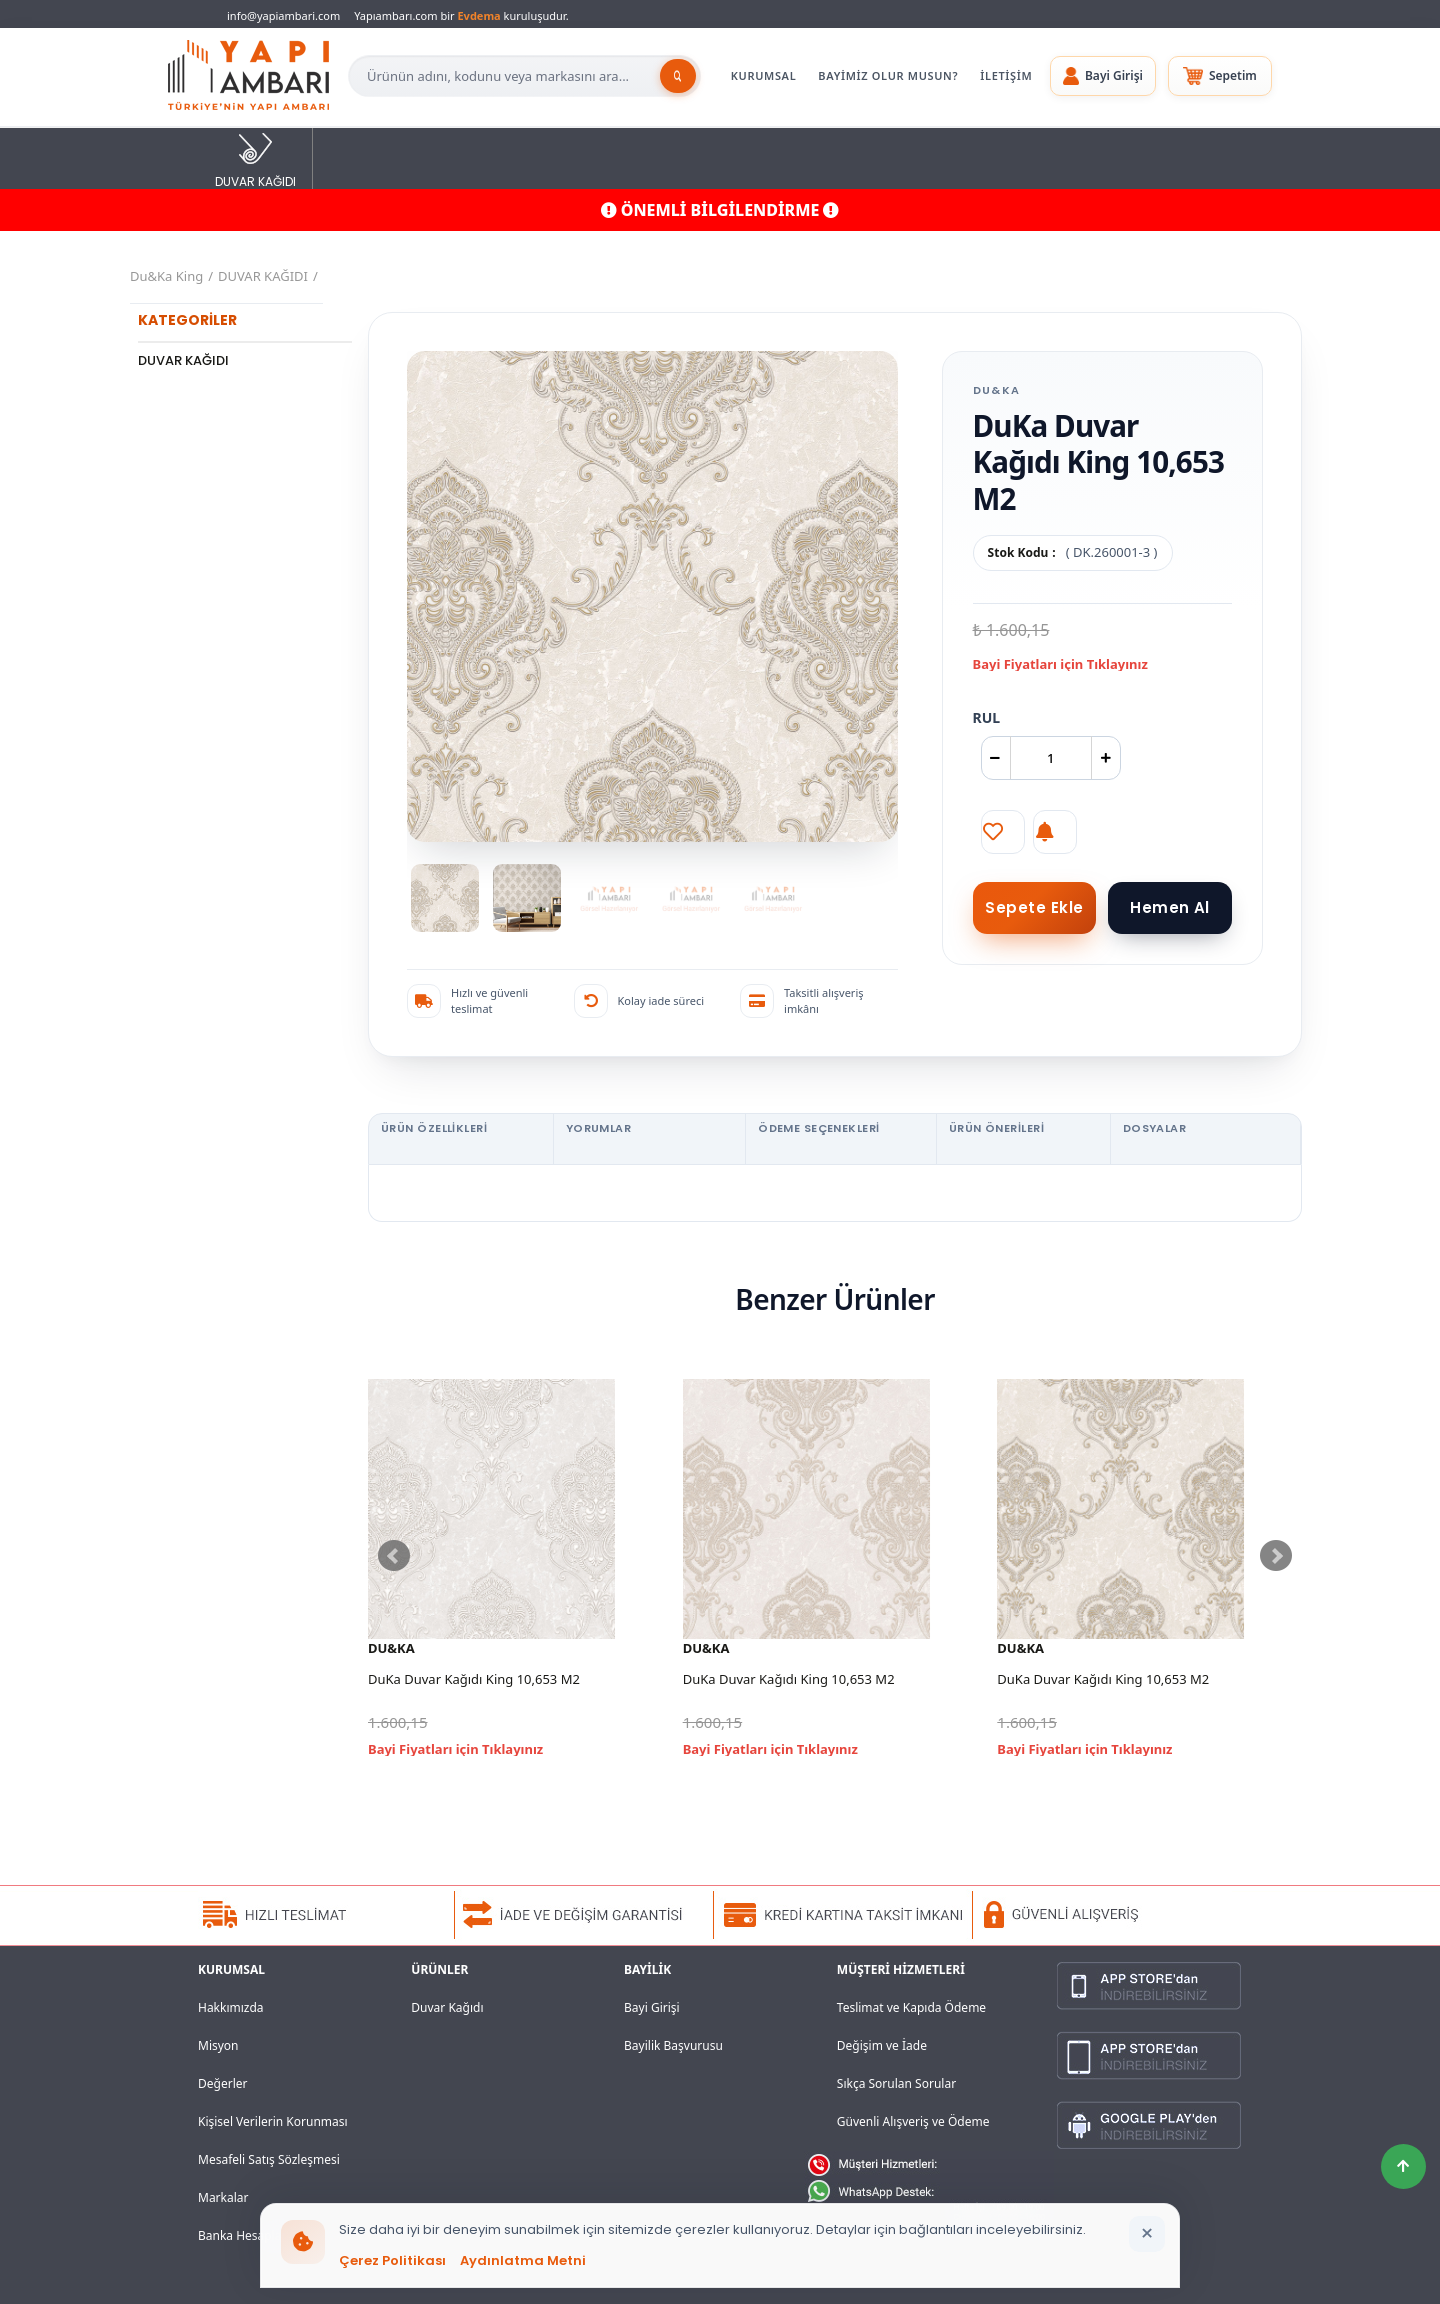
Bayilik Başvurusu (673, 2045)
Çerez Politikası (392, 2260)
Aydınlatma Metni (523, 2260)
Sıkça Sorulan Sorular (896, 2083)
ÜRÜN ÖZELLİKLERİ (434, 1128)
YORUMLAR (599, 1128)
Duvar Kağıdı (447, 2007)
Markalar (223, 2197)
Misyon (218, 2045)
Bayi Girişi (652, 2007)
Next (1276, 1556)
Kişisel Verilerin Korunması (273, 2121)
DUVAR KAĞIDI (255, 159)
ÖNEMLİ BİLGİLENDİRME (720, 210)
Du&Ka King (166, 276)
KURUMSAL (764, 75)
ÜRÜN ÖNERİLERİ (996, 1128)
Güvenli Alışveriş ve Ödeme (913, 2121)
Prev (394, 1556)
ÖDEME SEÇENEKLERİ (818, 1128)
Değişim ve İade (882, 2045)
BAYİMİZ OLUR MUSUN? (888, 75)
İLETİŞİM (1006, 75)
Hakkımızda (231, 2007)
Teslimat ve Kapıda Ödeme (911, 2007)
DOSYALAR (1155, 1128)
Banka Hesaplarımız (254, 2235)
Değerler (222, 2083)
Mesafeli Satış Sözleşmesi (269, 2159)
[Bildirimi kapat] (1147, 2234)
